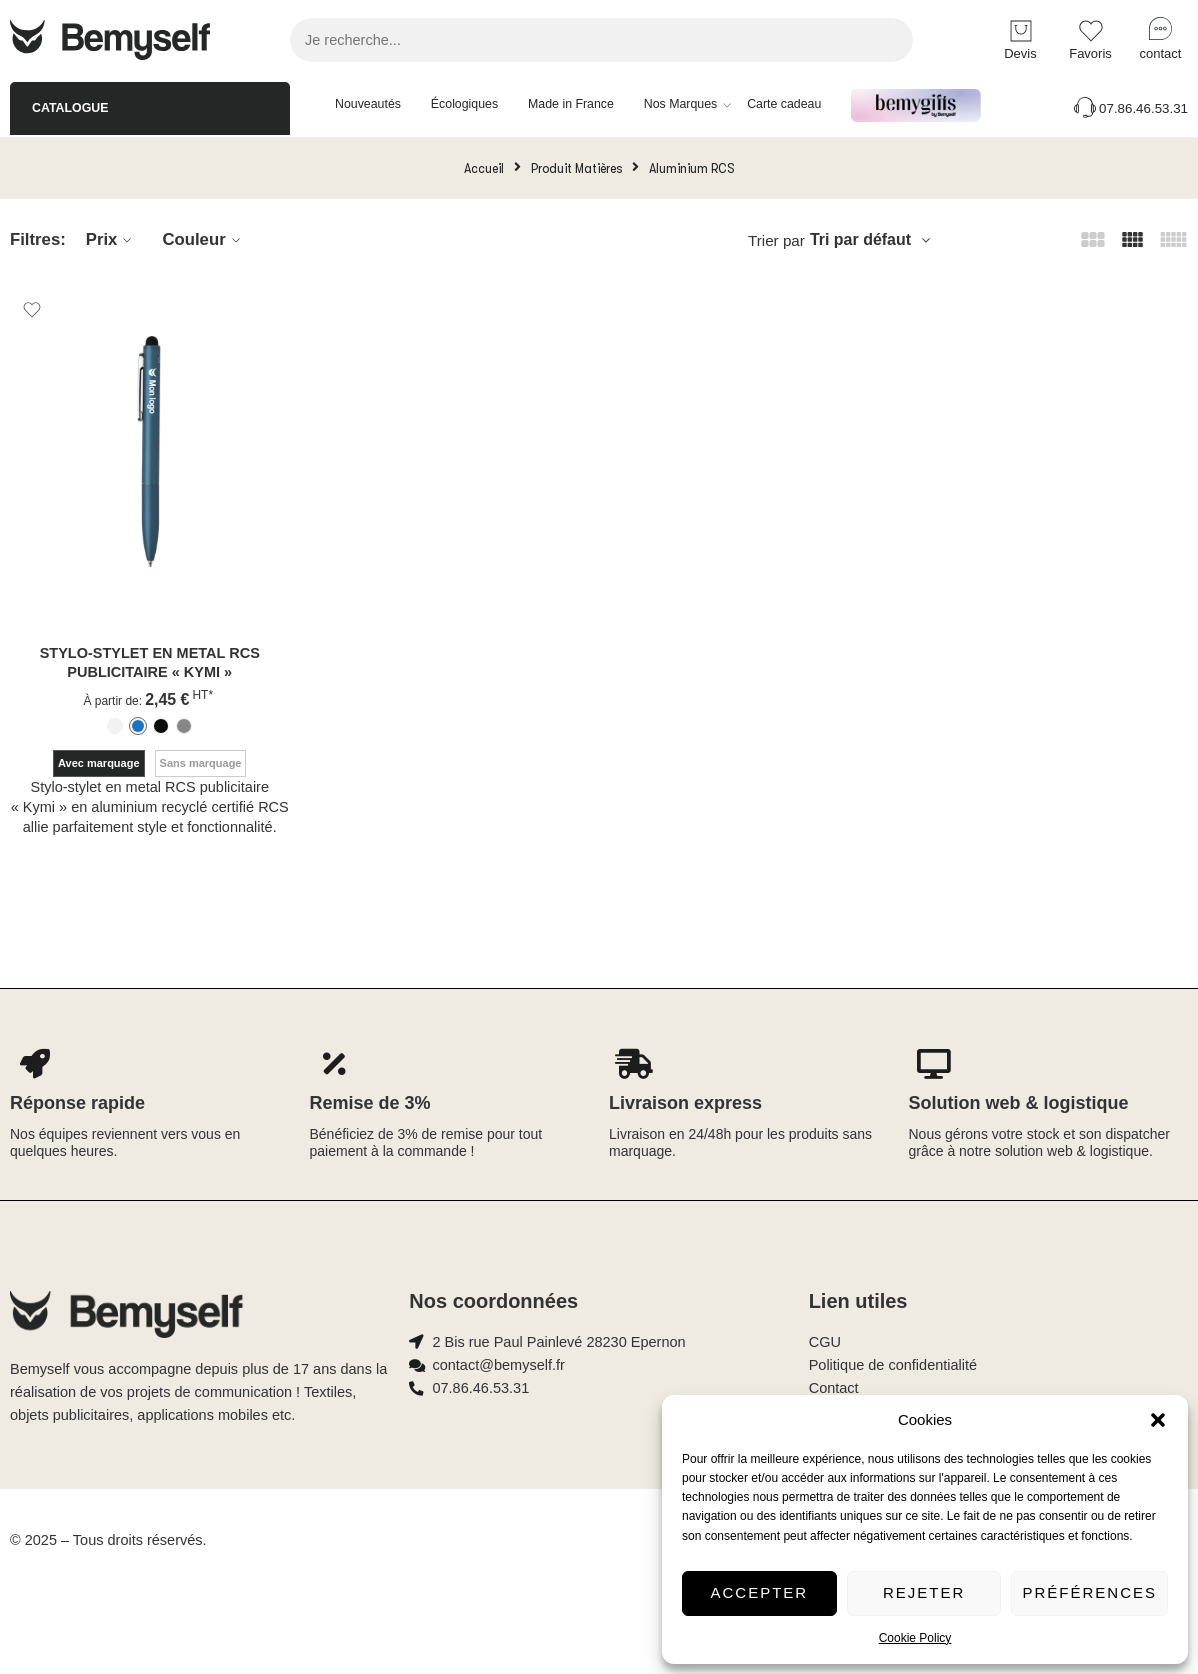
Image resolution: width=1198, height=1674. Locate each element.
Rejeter (924, 1592)
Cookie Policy (915, 1638)
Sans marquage (201, 763)
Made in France (571, 104)
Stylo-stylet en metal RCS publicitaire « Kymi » (150, 662)
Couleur (203, 240)
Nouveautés (368, 104)
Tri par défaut (860, 239)
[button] (1158, 1420)
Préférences (1089, 1592)
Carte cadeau (784, 104)
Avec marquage (99, 763)
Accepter (760, 1592)
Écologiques (464, 104)
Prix (112, 240)
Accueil (484, 168)
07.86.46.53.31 (1129, 108)
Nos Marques (681, 105)
